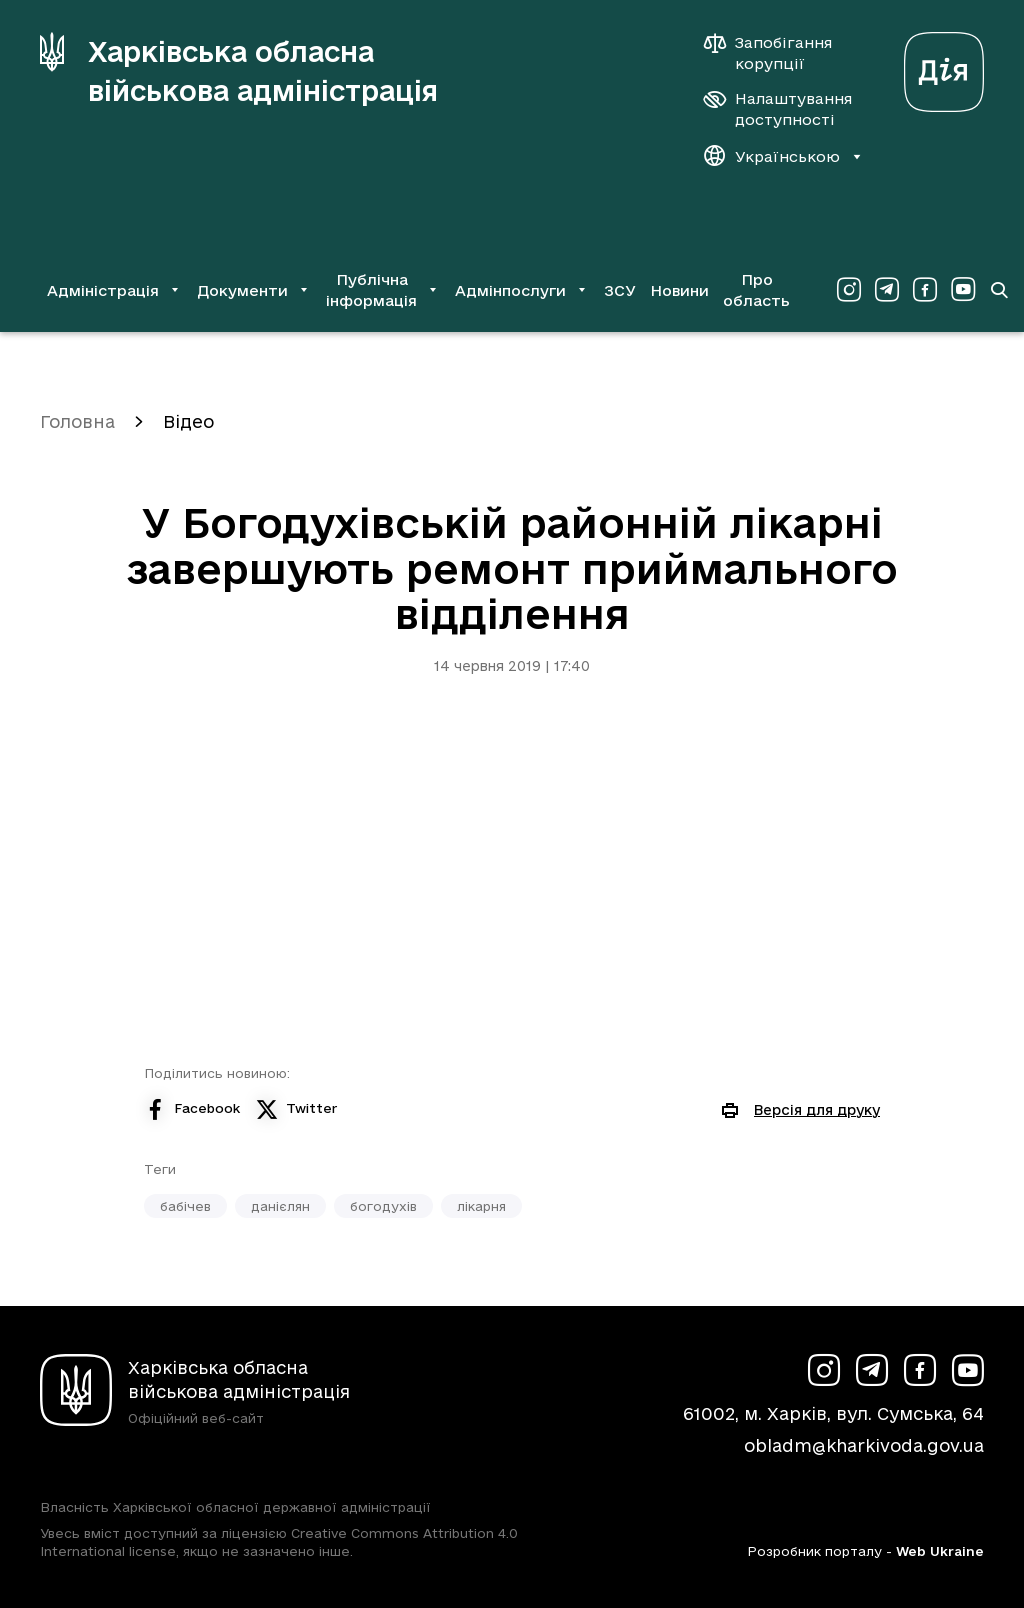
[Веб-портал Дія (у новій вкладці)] (944, 66)
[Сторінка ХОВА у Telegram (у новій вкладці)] (887, 290)
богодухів (383, 1206)
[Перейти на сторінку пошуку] (999, 290)
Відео (188, 421)
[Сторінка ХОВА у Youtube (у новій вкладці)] (963, 290)
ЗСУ (620, 290)
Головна (77, 421)
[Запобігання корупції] (778, 53)
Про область (756, 290)
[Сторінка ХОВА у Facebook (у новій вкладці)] (925, 290)
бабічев (185, 1206)
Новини (679, 290)
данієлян (280, 1206)
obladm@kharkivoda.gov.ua (864, 1445)
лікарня (481, 1206)
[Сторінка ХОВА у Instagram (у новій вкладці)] (849, 290)
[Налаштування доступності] (778, 109)
